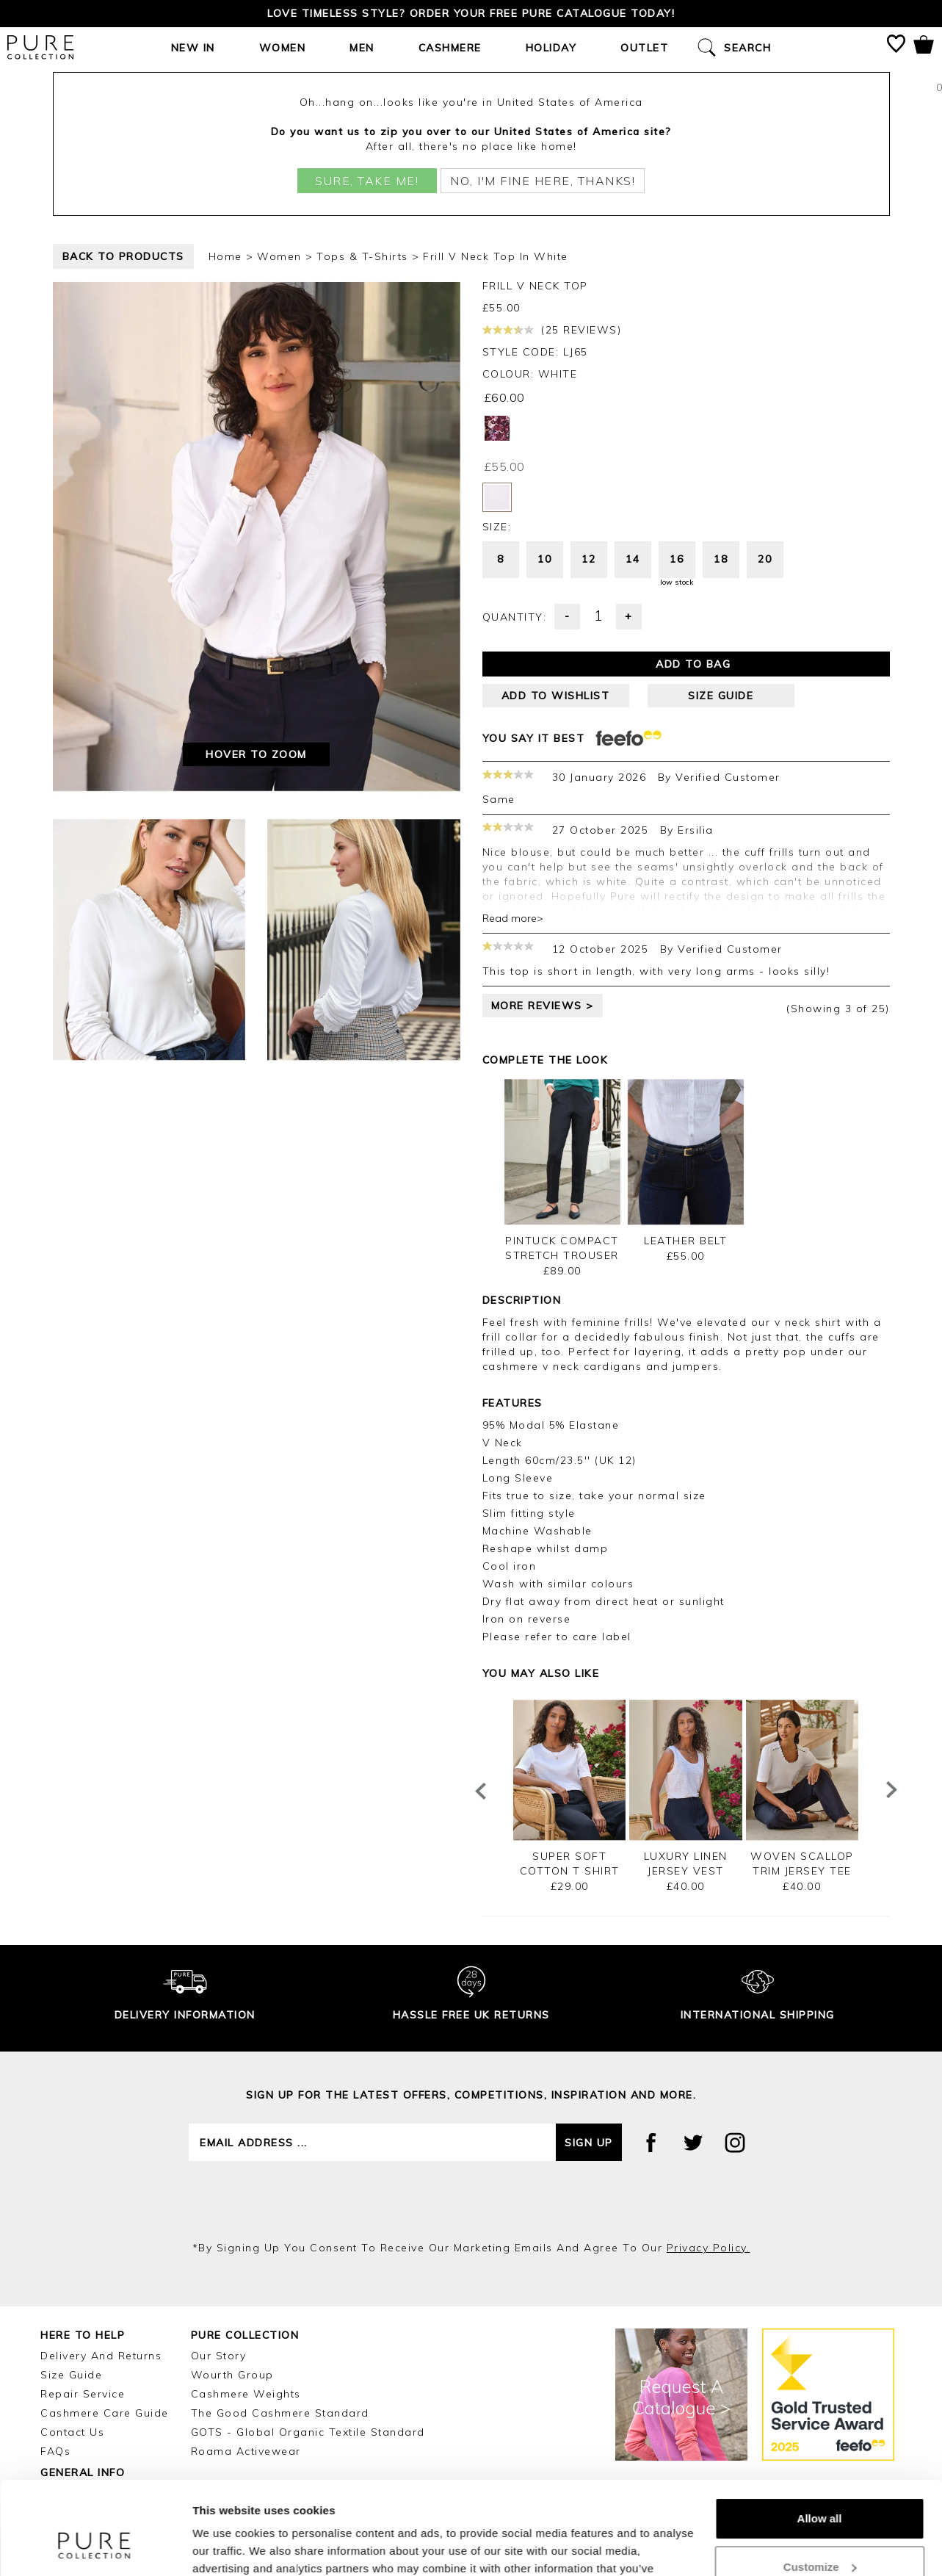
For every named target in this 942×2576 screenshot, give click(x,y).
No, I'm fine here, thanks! (542, 180)
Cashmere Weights (246, 2246)
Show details (226, 2547)
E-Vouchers (73, 2345)
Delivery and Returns (101, 2208)
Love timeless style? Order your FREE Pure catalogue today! (471, 13)
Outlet (644, 47)
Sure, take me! (367, 180)
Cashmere (450, 47)
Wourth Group (232, 2227)
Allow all (819, 2439)
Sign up (589, 1995)
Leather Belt (685, 1093)
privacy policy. (708, 2100)
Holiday (551, 47)
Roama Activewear (246, 2303)
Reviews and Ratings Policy (120, 2383)
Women (282, 47)
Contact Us (72, 2284)
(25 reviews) (552, 329)
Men (361, 47)
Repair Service (82, 2246)
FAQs (55, 2303)
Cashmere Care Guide (104, 2265)
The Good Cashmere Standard (280, 2265)
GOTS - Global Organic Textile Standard (308, 2284)
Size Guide (71, 2227)
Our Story (219, 2208)
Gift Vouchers (79, 2364)
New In (193, 47)
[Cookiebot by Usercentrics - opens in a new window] (95, 2547)
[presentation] (471, 2053)
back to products (123, 256)
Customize (820, 2487)
